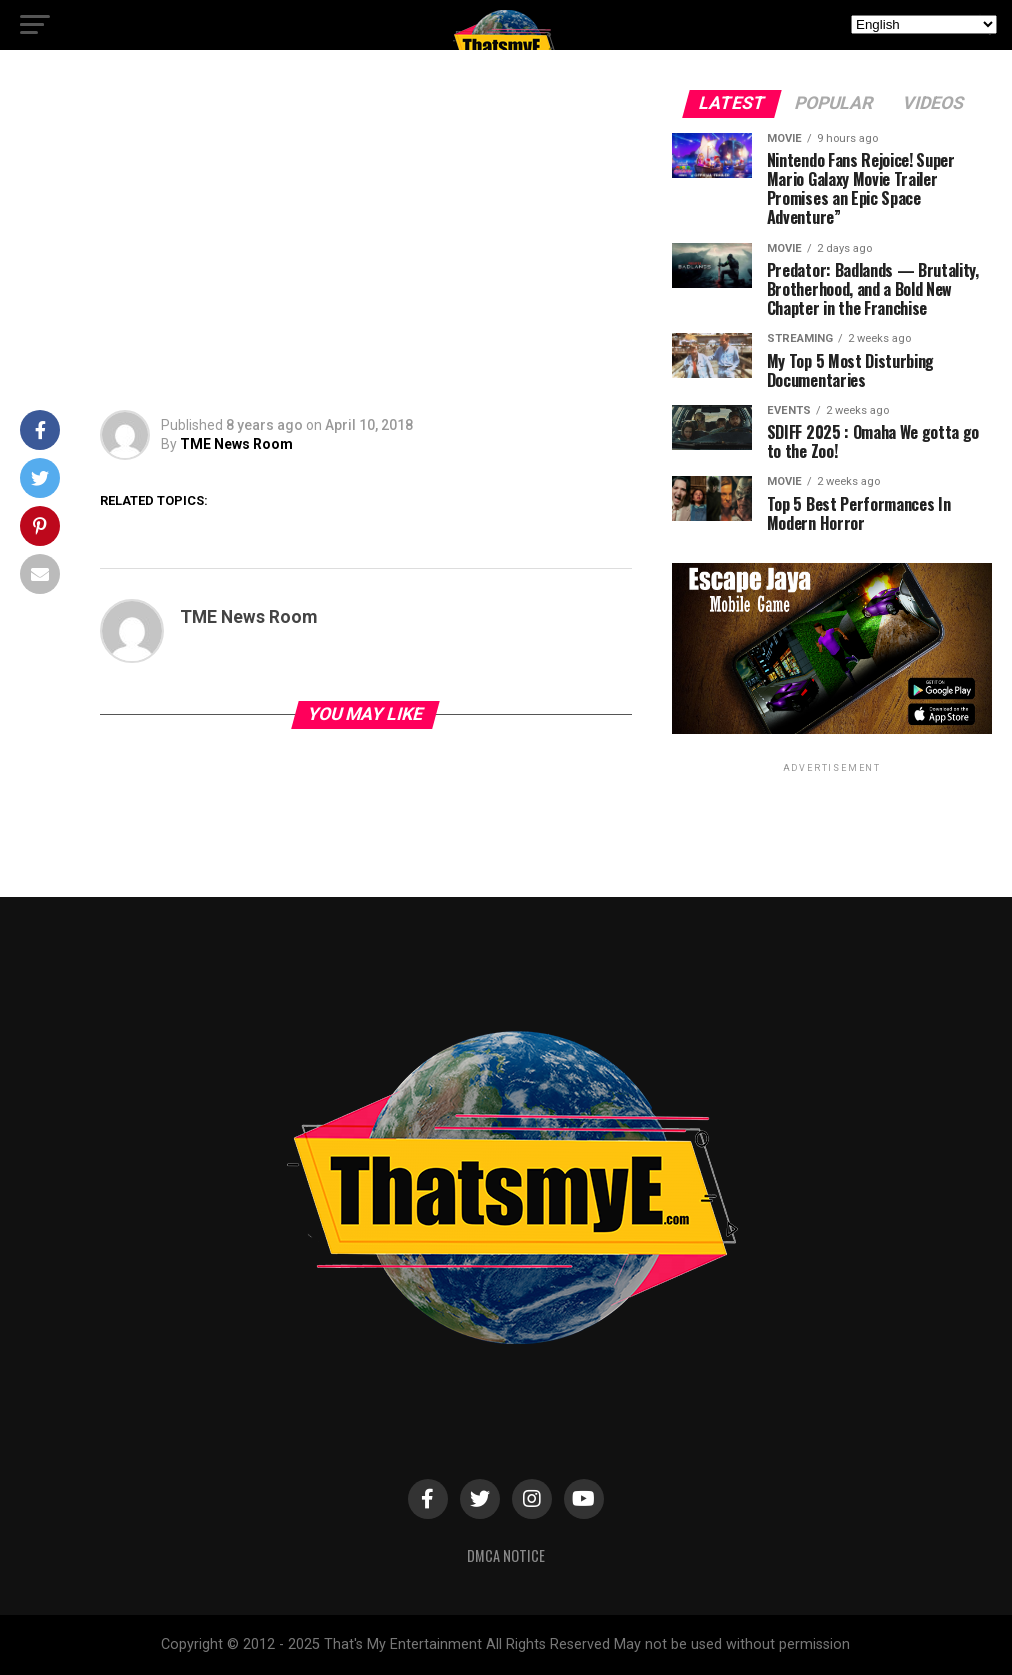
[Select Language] (924, 24)
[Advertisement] (326, 240)
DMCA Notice (506, 1555)
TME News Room (236, 444)
